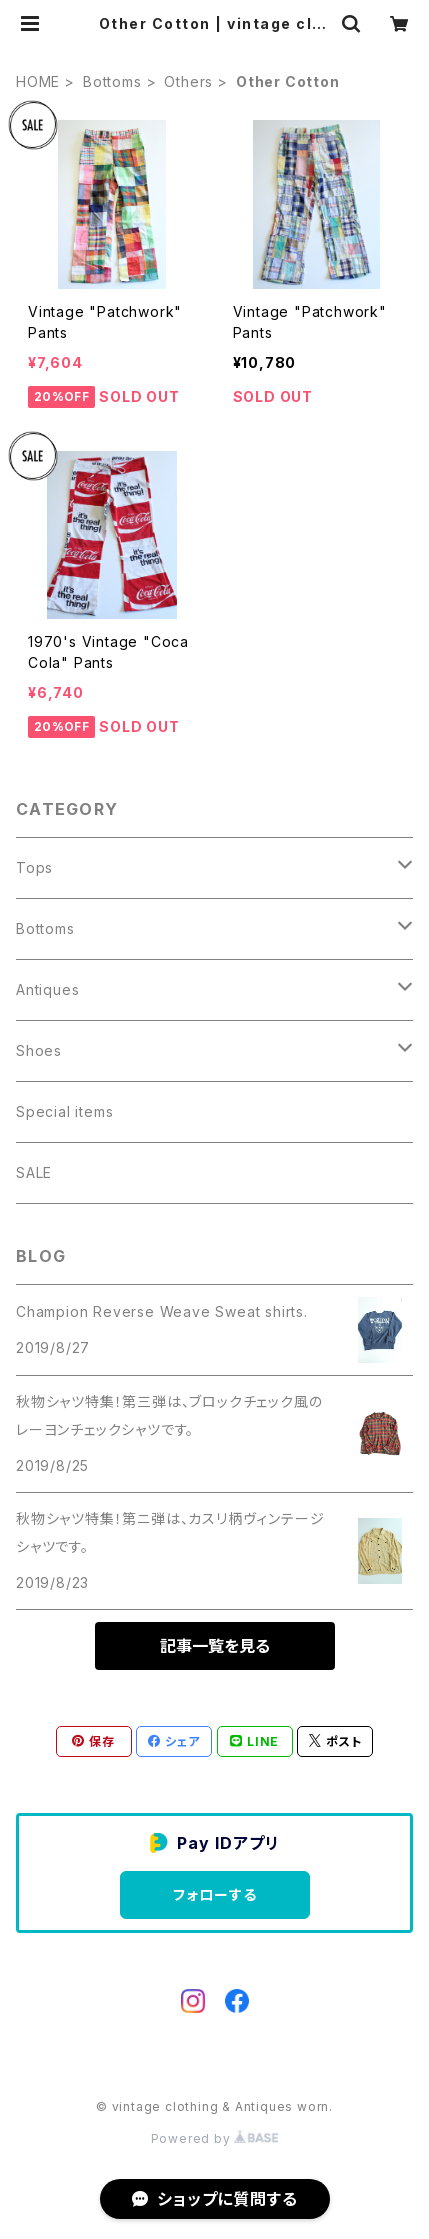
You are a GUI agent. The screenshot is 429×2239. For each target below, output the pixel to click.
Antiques (47, 989)
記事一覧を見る (215, 1646)
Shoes (39, 1050)
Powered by (215, 2138)
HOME (38, 81)
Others (188, 81)
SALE (34, 1172)
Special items (64, 1111)
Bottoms (112, 81)
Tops (34, 867)
